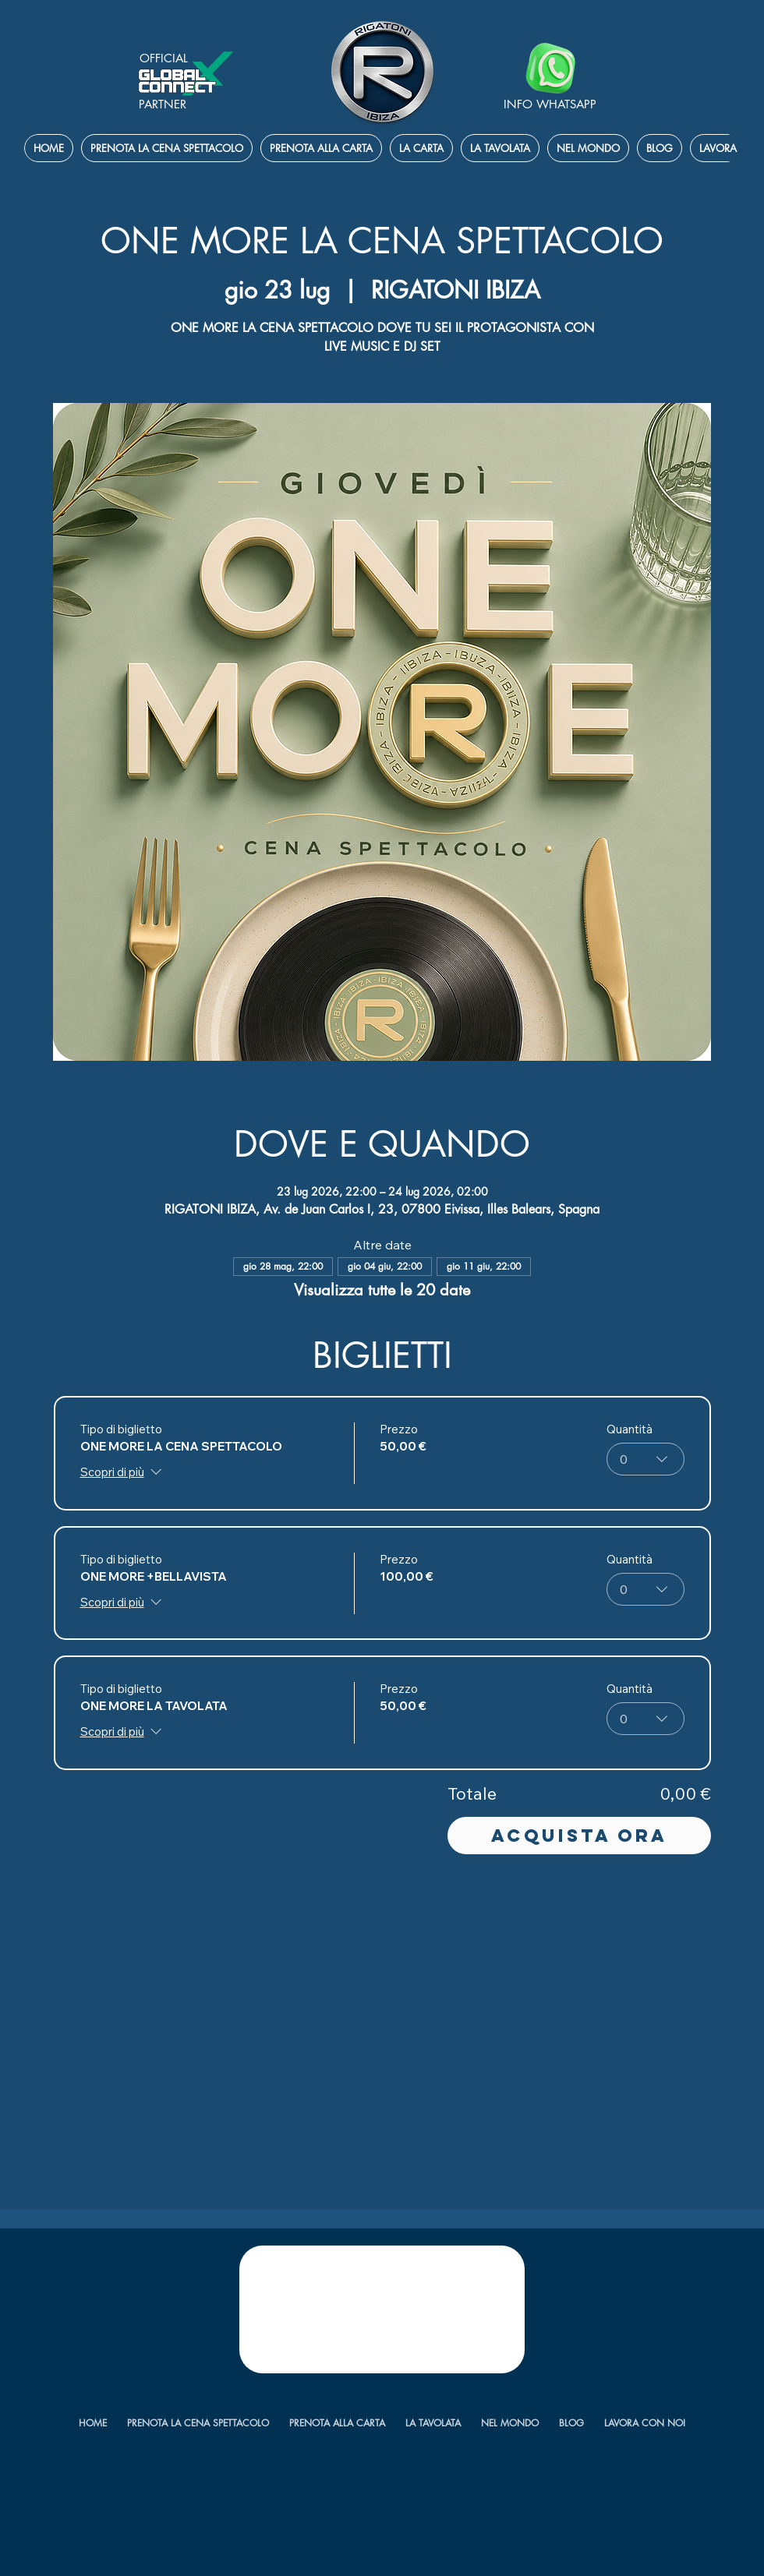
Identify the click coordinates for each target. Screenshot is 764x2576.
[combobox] (645, 1459)
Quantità (630, 1429)
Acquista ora (579, 1835)
